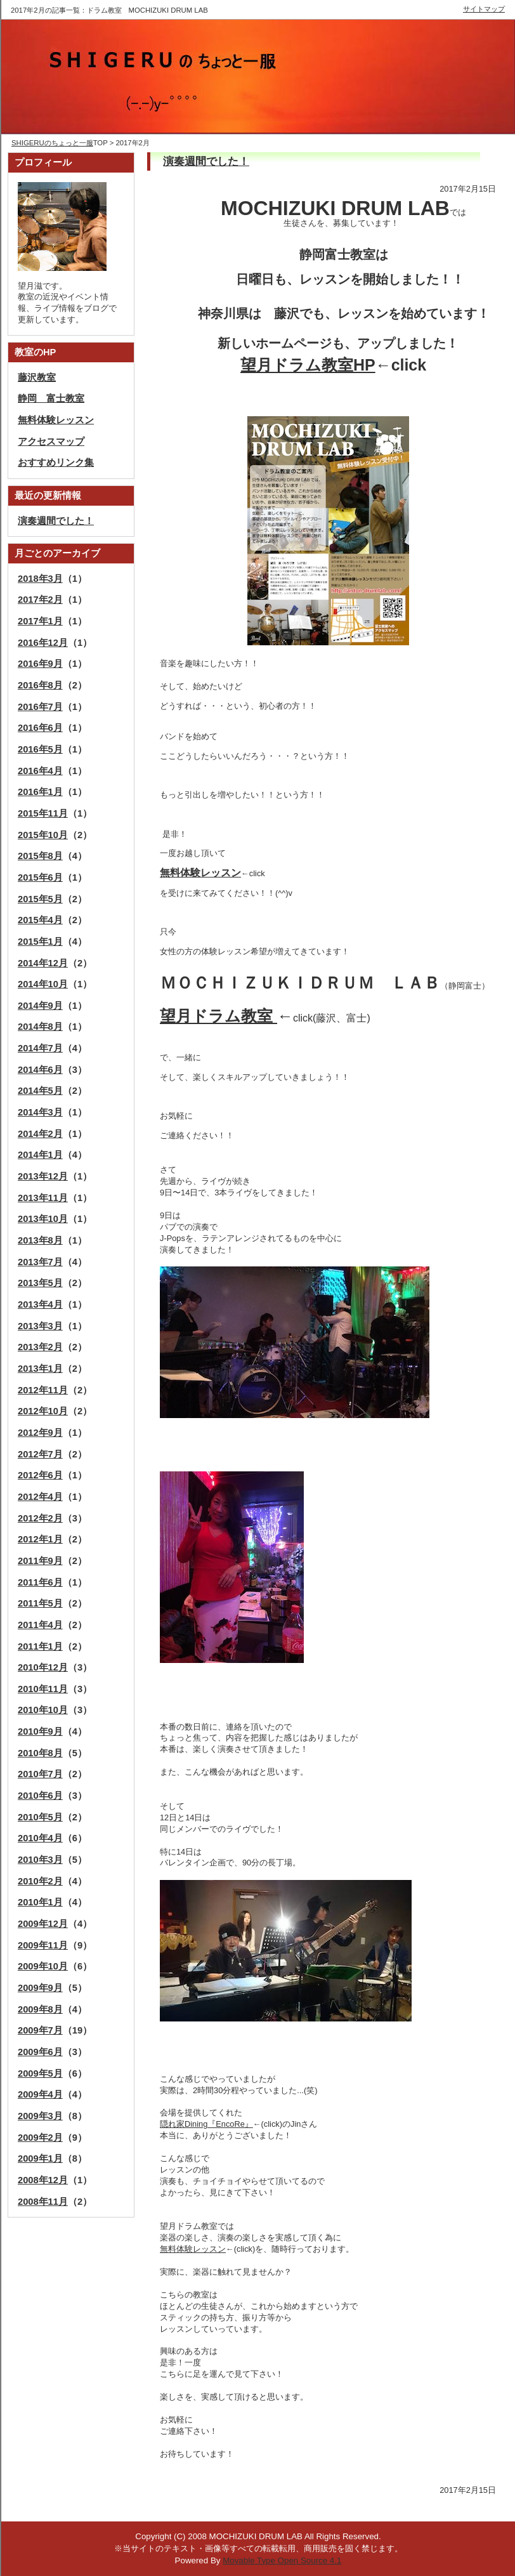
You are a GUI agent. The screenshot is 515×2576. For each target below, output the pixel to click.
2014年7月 (40, 1048)
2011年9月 (40, 1561)
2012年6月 (40, 1475)
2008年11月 (43, 2202)
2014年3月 (40, 1112)
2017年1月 (40, 621)
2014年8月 (40, 1027)
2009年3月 (40, 2116)
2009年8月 (40, 2009)
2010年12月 (43, 1667)
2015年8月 (40, 856)
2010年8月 (40, 1753)
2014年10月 (43, 984)
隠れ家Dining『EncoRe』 (206, 2124)
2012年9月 (40, 1433)
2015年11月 (43, 813)
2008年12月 (43, 2180)
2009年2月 (40, 2137)
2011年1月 (40, 1646)
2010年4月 (40, 1838)
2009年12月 (43, 1924)
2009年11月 (43, 1945)
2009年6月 (40, 2052)
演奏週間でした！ (206, 161)
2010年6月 (40, 1796)
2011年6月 (40, 1582)
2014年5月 (40, 1091)
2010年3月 (40, 1860)
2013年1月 (40, 1369)
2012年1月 (40, 1539)
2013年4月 (40, 1304)
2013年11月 (43, 1198)
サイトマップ (484, 9)
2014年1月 (40, 1155)
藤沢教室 (37, 377)
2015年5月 (40, 899)
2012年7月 (40, 1454)
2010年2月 (40, 1881)
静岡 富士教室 (51, 398)
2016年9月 (40, 664)
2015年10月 (43, 835)
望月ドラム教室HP (307, 365)
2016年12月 (43, 643)
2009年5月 (40, 2073)
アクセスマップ (51, 442)
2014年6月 (40, 1070)
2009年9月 (40, 1988)
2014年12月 (43, 963)
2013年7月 (40, 1262)
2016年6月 (40, 728)
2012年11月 (43, 1390)
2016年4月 (40, 771)
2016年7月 (40, 707)
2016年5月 (40, 749)
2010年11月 (43, 1689)
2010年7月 (40, 1774)
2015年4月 (40, 920)
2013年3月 (40, 1326)
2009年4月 (40, 2094)
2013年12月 (43, 1176)
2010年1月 (40, 1902)
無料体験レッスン (193, 2249)
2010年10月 (43, 1710)
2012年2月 (40, 1518)
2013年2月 (40, 1347)
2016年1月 (40, 792)
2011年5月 (40, 1603)
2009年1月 (40, 2158)
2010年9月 (40, 1731)
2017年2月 (40, 600)
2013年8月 (40, 1240)
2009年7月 (40, 2030)
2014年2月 (40, 1134)
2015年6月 (40, 877)
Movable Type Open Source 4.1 (282, 2560)
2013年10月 (43, 1219)
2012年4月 (40, 1497)
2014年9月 (40, 1006)
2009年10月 (43, 1966)
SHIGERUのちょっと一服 (52, 143)
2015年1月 (40, 941)
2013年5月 (40, 1283)
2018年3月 (40, 579)
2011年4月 (40, 1625)
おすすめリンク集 (56, 462)
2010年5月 (40, 1817)
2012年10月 (43, 1411)
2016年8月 (40, 685)
